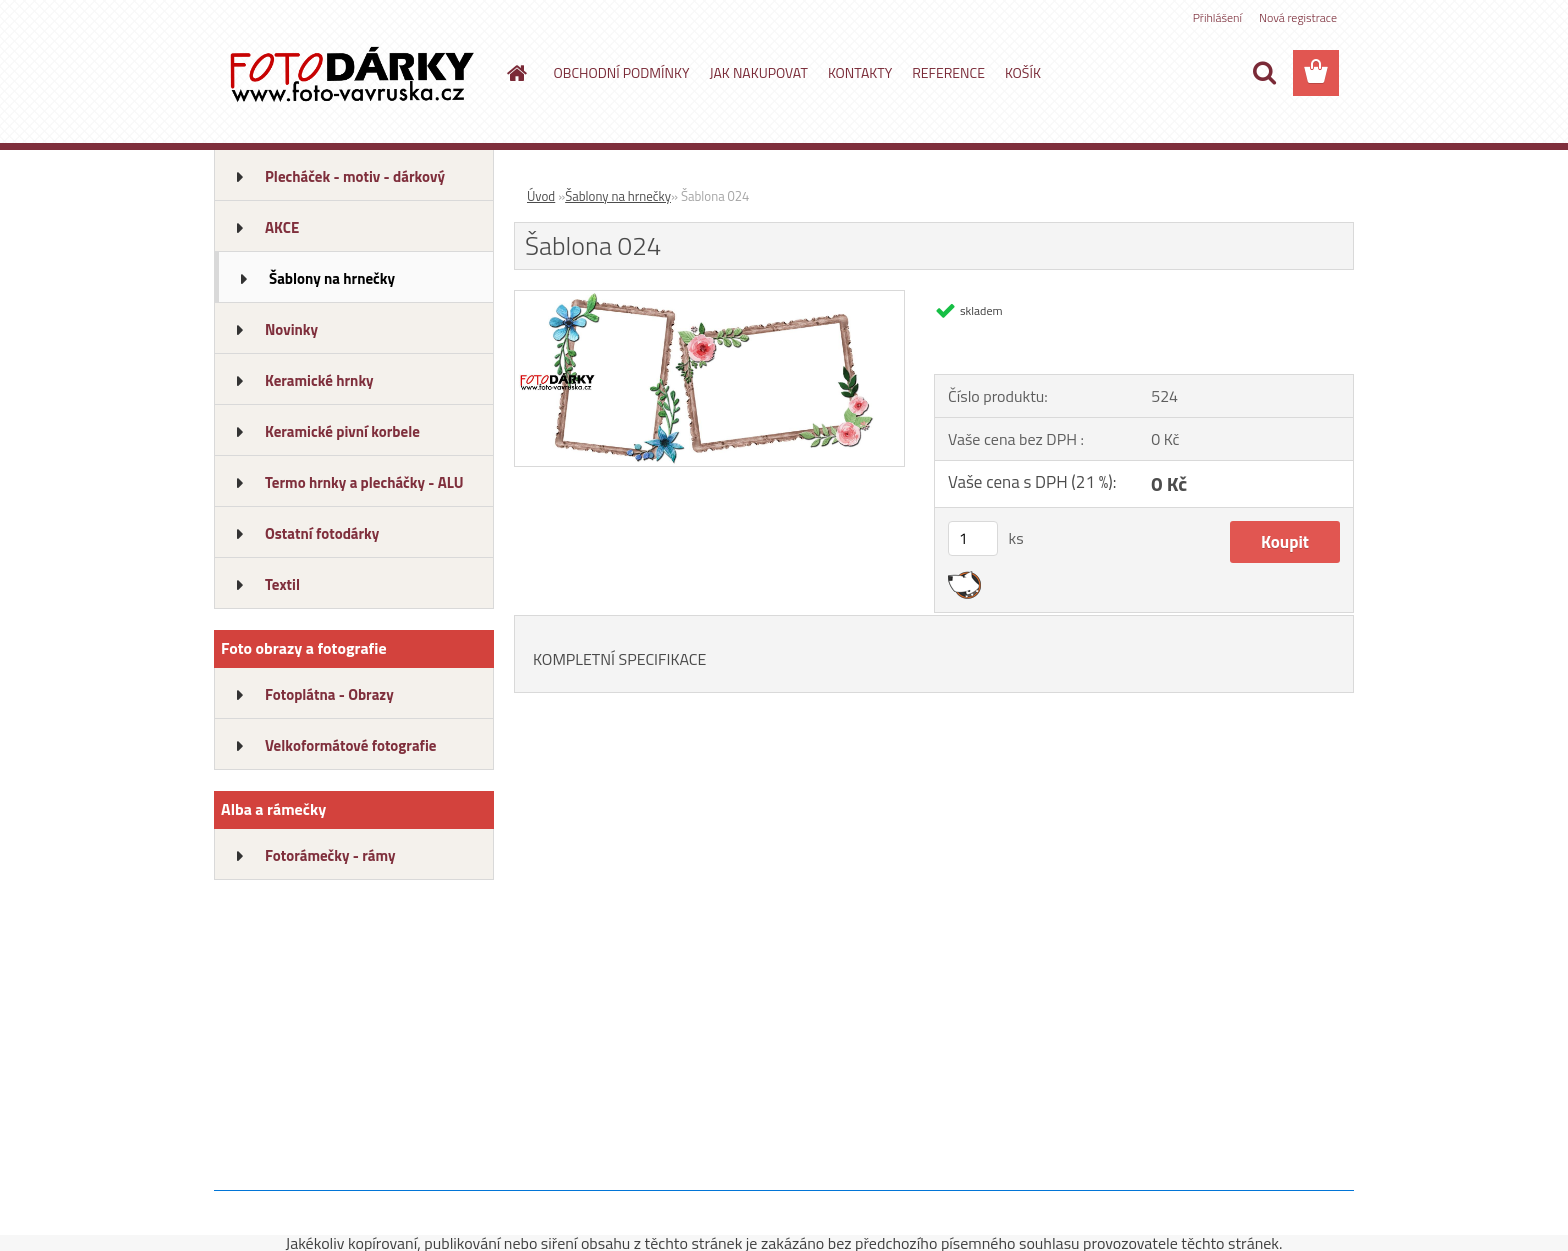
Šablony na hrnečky (332, 278)
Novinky (291, 329)
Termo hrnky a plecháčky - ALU (364, 482)
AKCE (282, 227)
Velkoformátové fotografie (350, 745)
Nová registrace (1298, 17)
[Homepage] (516, 73)
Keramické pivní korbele (342, 431)
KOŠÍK (1023, 72)
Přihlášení (1217, 17)
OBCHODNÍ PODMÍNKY (622, 72)
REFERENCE (948, 72)
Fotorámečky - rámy (330, 855)
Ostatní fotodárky (322, 533)
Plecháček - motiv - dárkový (355, 176)
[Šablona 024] (709, 299)
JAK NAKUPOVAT (758, 72)
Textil (282, 584)
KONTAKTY (860, 72)
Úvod (541, 196)
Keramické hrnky (319, 380)
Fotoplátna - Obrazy (329, 694)
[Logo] (351, 74)
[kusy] (973, 538)
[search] (1264, 73)
